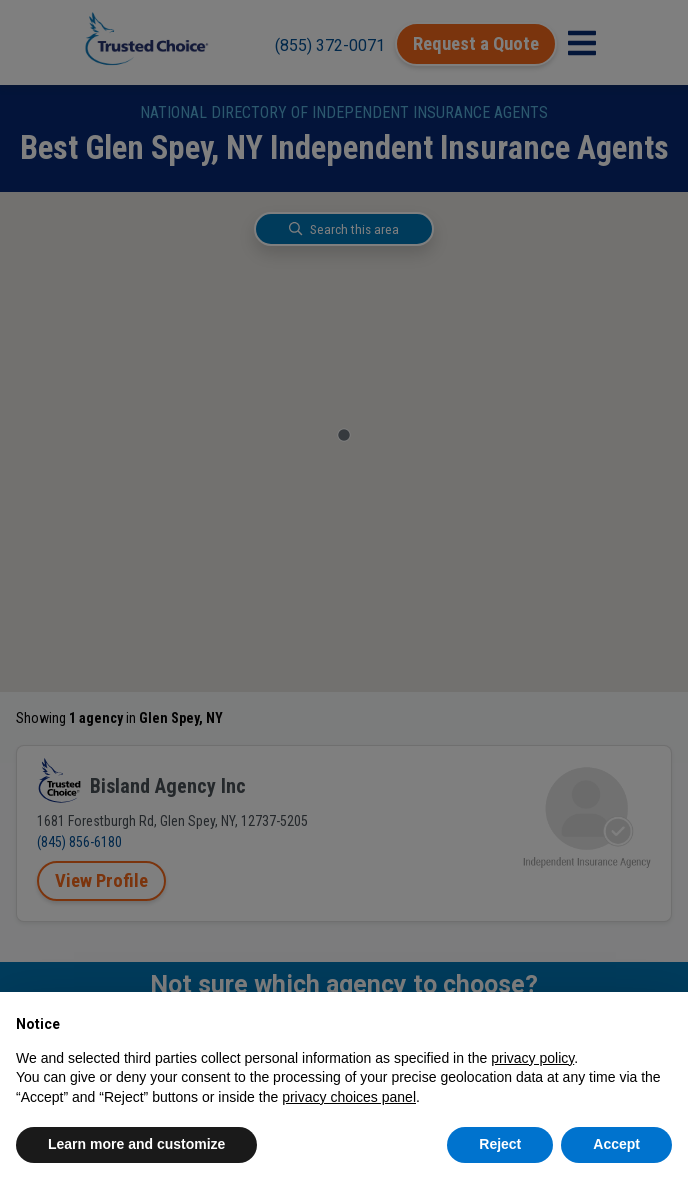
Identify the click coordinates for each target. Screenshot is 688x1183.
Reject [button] (500, 1144)
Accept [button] (616, 1144)
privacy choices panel (349, 1097)
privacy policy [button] (532, 1058)
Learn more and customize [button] (136, 1144)
